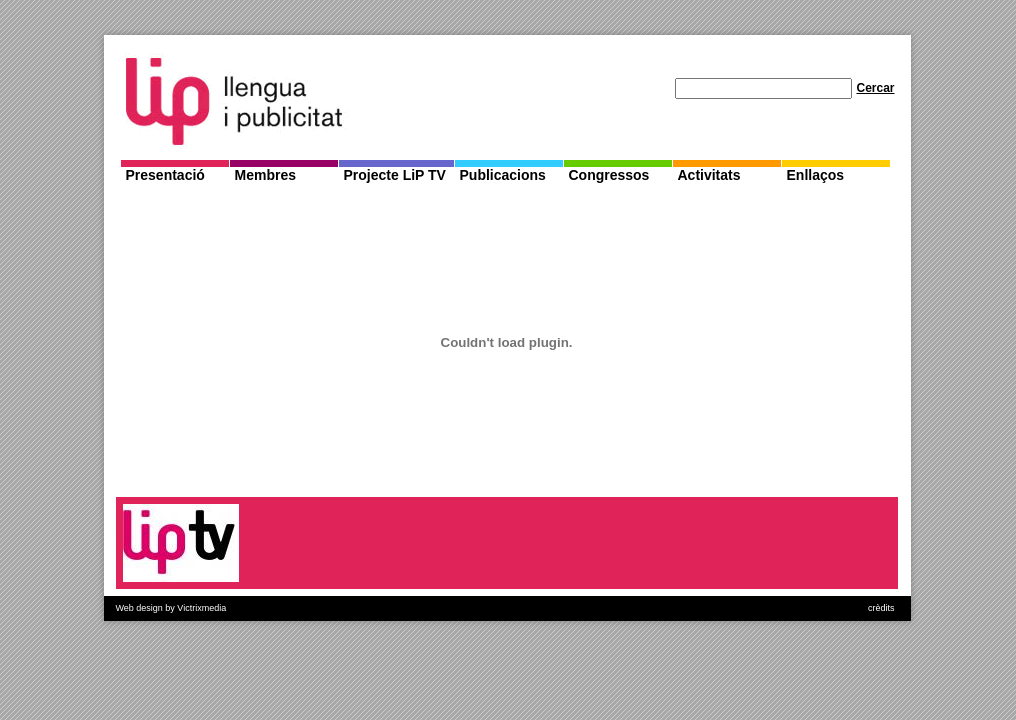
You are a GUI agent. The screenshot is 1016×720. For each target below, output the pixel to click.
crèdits (881, 608)
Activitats (709, 175)
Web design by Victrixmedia (171, 608)
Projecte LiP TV (395, 175)
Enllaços (816, 175)
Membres (265, 175)
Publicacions (503, 175)
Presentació (165, 175)
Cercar (875, 88)
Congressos (609, 175)
